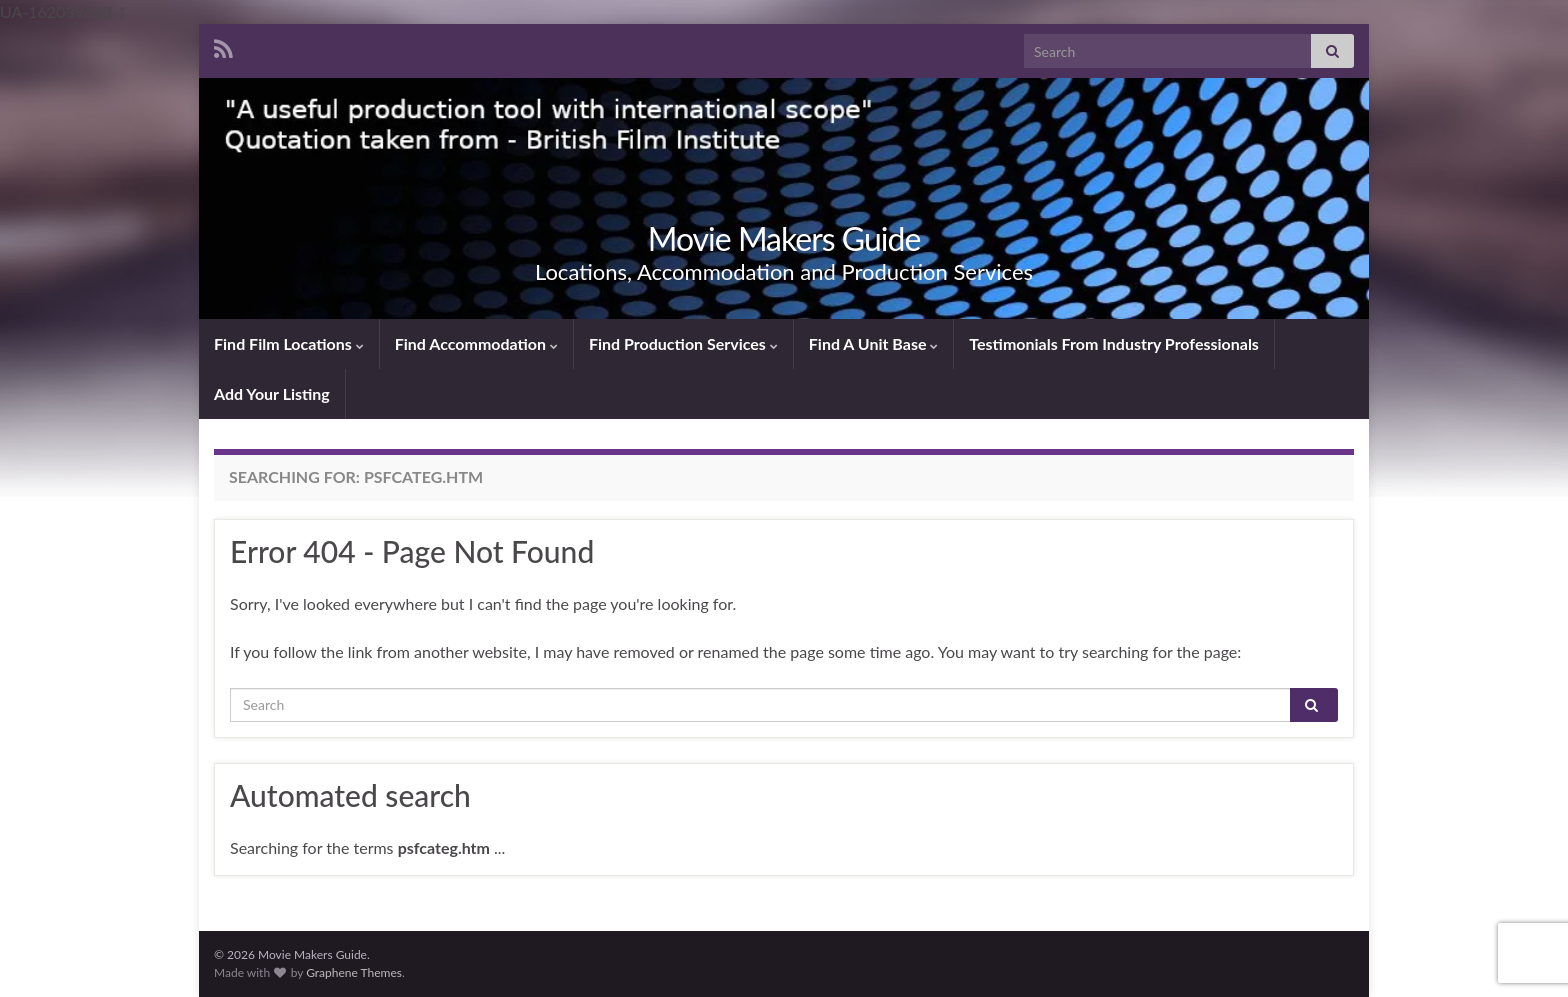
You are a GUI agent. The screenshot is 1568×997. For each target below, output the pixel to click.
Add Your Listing (272, 393)
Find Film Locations (289, 343)
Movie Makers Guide (784, 238)
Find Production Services (683, 343)
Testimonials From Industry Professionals (1114, 343)
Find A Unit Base (874, 343)
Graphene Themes (354, 972)
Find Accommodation (476, 343)
